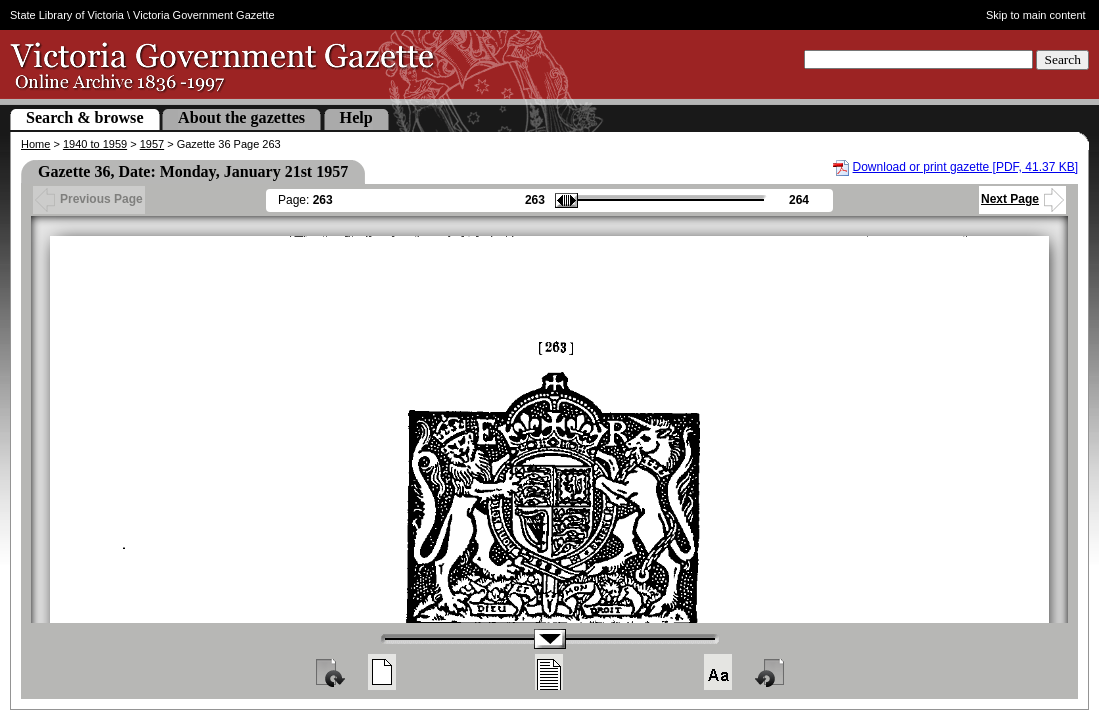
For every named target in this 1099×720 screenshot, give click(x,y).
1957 (152, 144)
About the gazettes (241, 117)
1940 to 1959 (95, 144)
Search (1062, 59)
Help (356, 117)
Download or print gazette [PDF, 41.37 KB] (965, 167)
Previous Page (89, 199)
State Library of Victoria (67, 15)
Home (35, 144)
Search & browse (85, 117)
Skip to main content (1036, 15)
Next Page (1022, 199)
